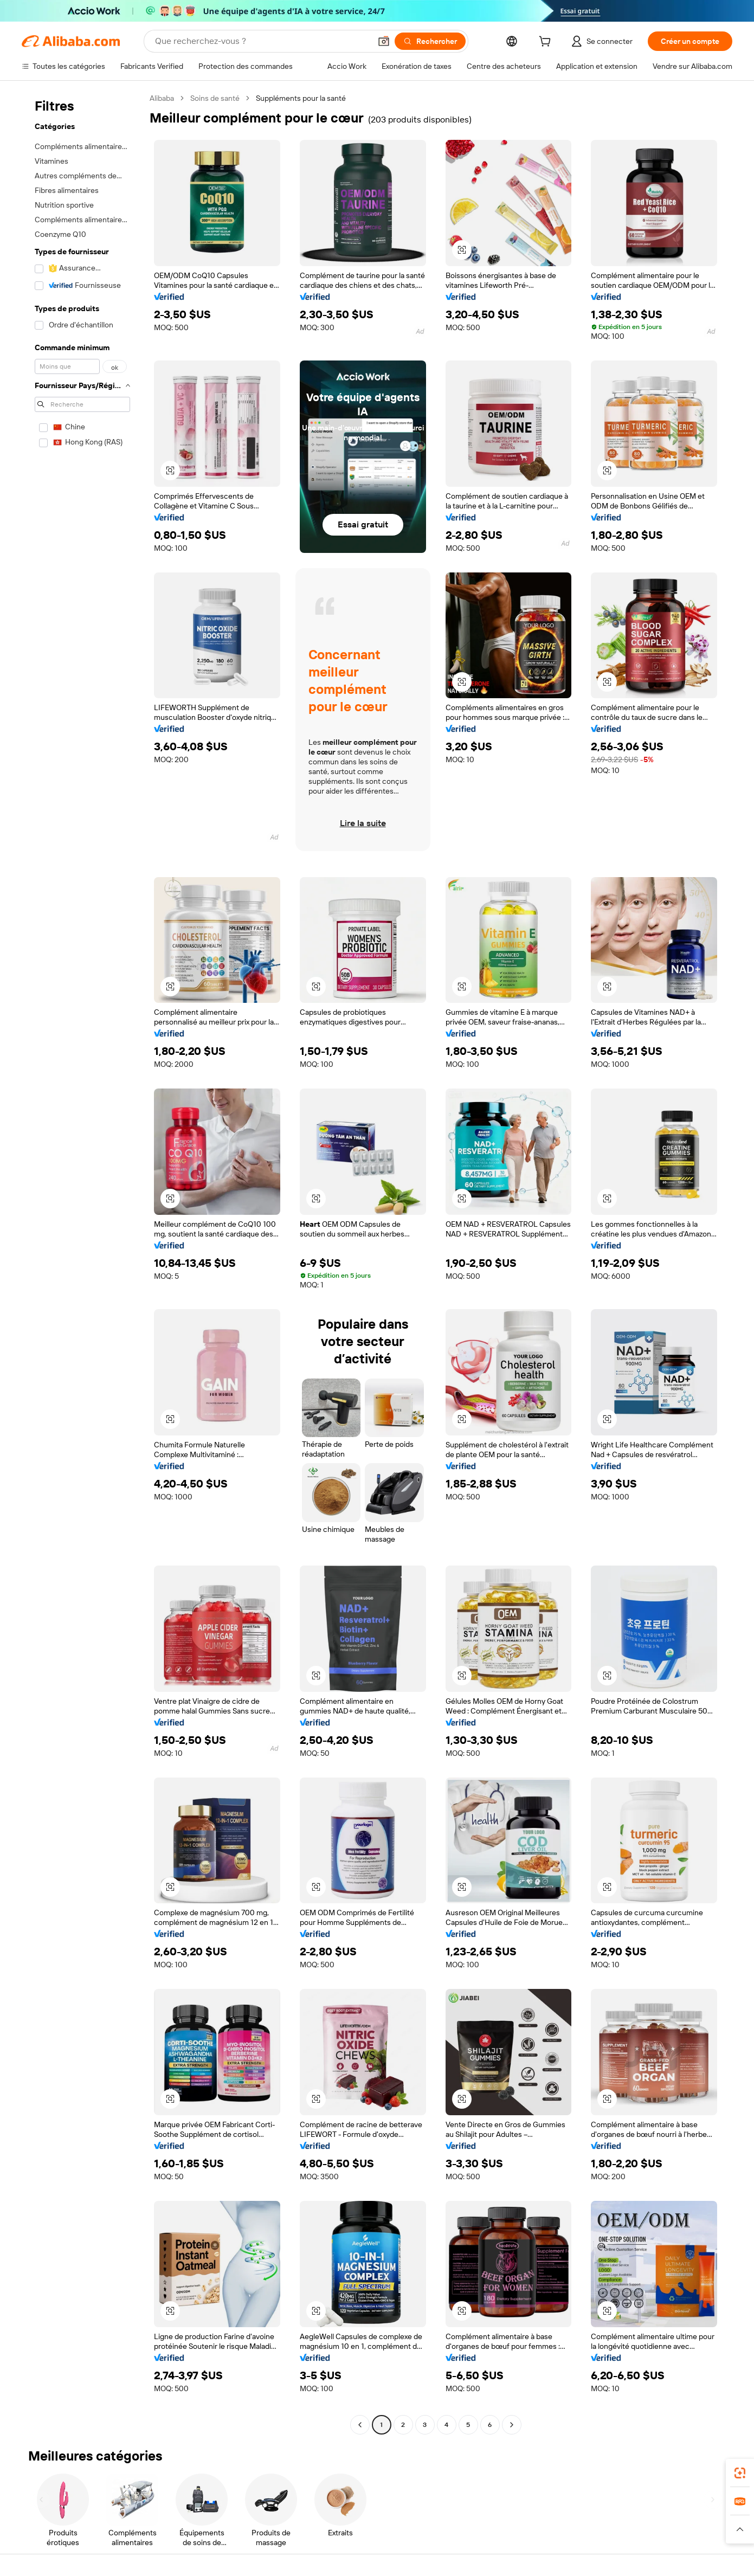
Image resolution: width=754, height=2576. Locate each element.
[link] (740, 2473)
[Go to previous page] (360, 2425)
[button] (383, 41)
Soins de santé (215, 98)
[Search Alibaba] (262, 41)
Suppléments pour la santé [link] (301, 98)
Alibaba (162, 98)
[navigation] (82, 1263)
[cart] (547, 42)
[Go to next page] (511, 2425)
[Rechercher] (430, 41)
